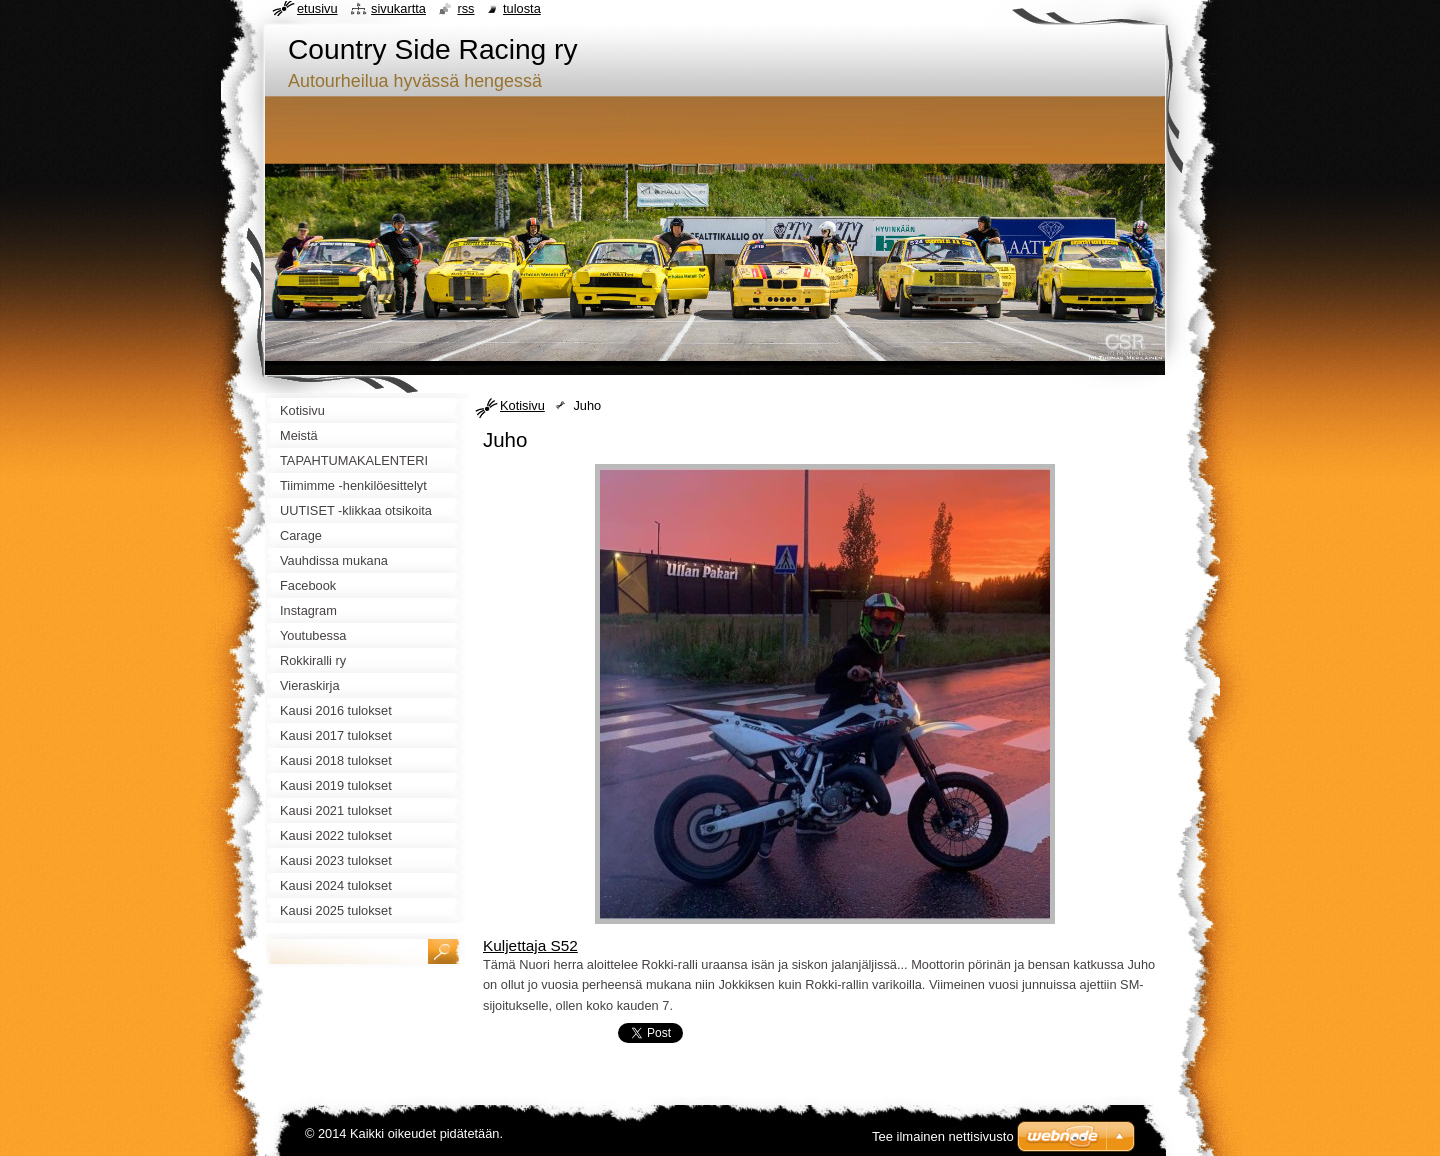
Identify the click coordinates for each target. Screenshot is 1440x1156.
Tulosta (522, 8)
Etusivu (317, 8)
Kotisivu (522, 405)
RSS (465, 8)
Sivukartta (398, 8)
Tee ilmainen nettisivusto (943, 1136)
